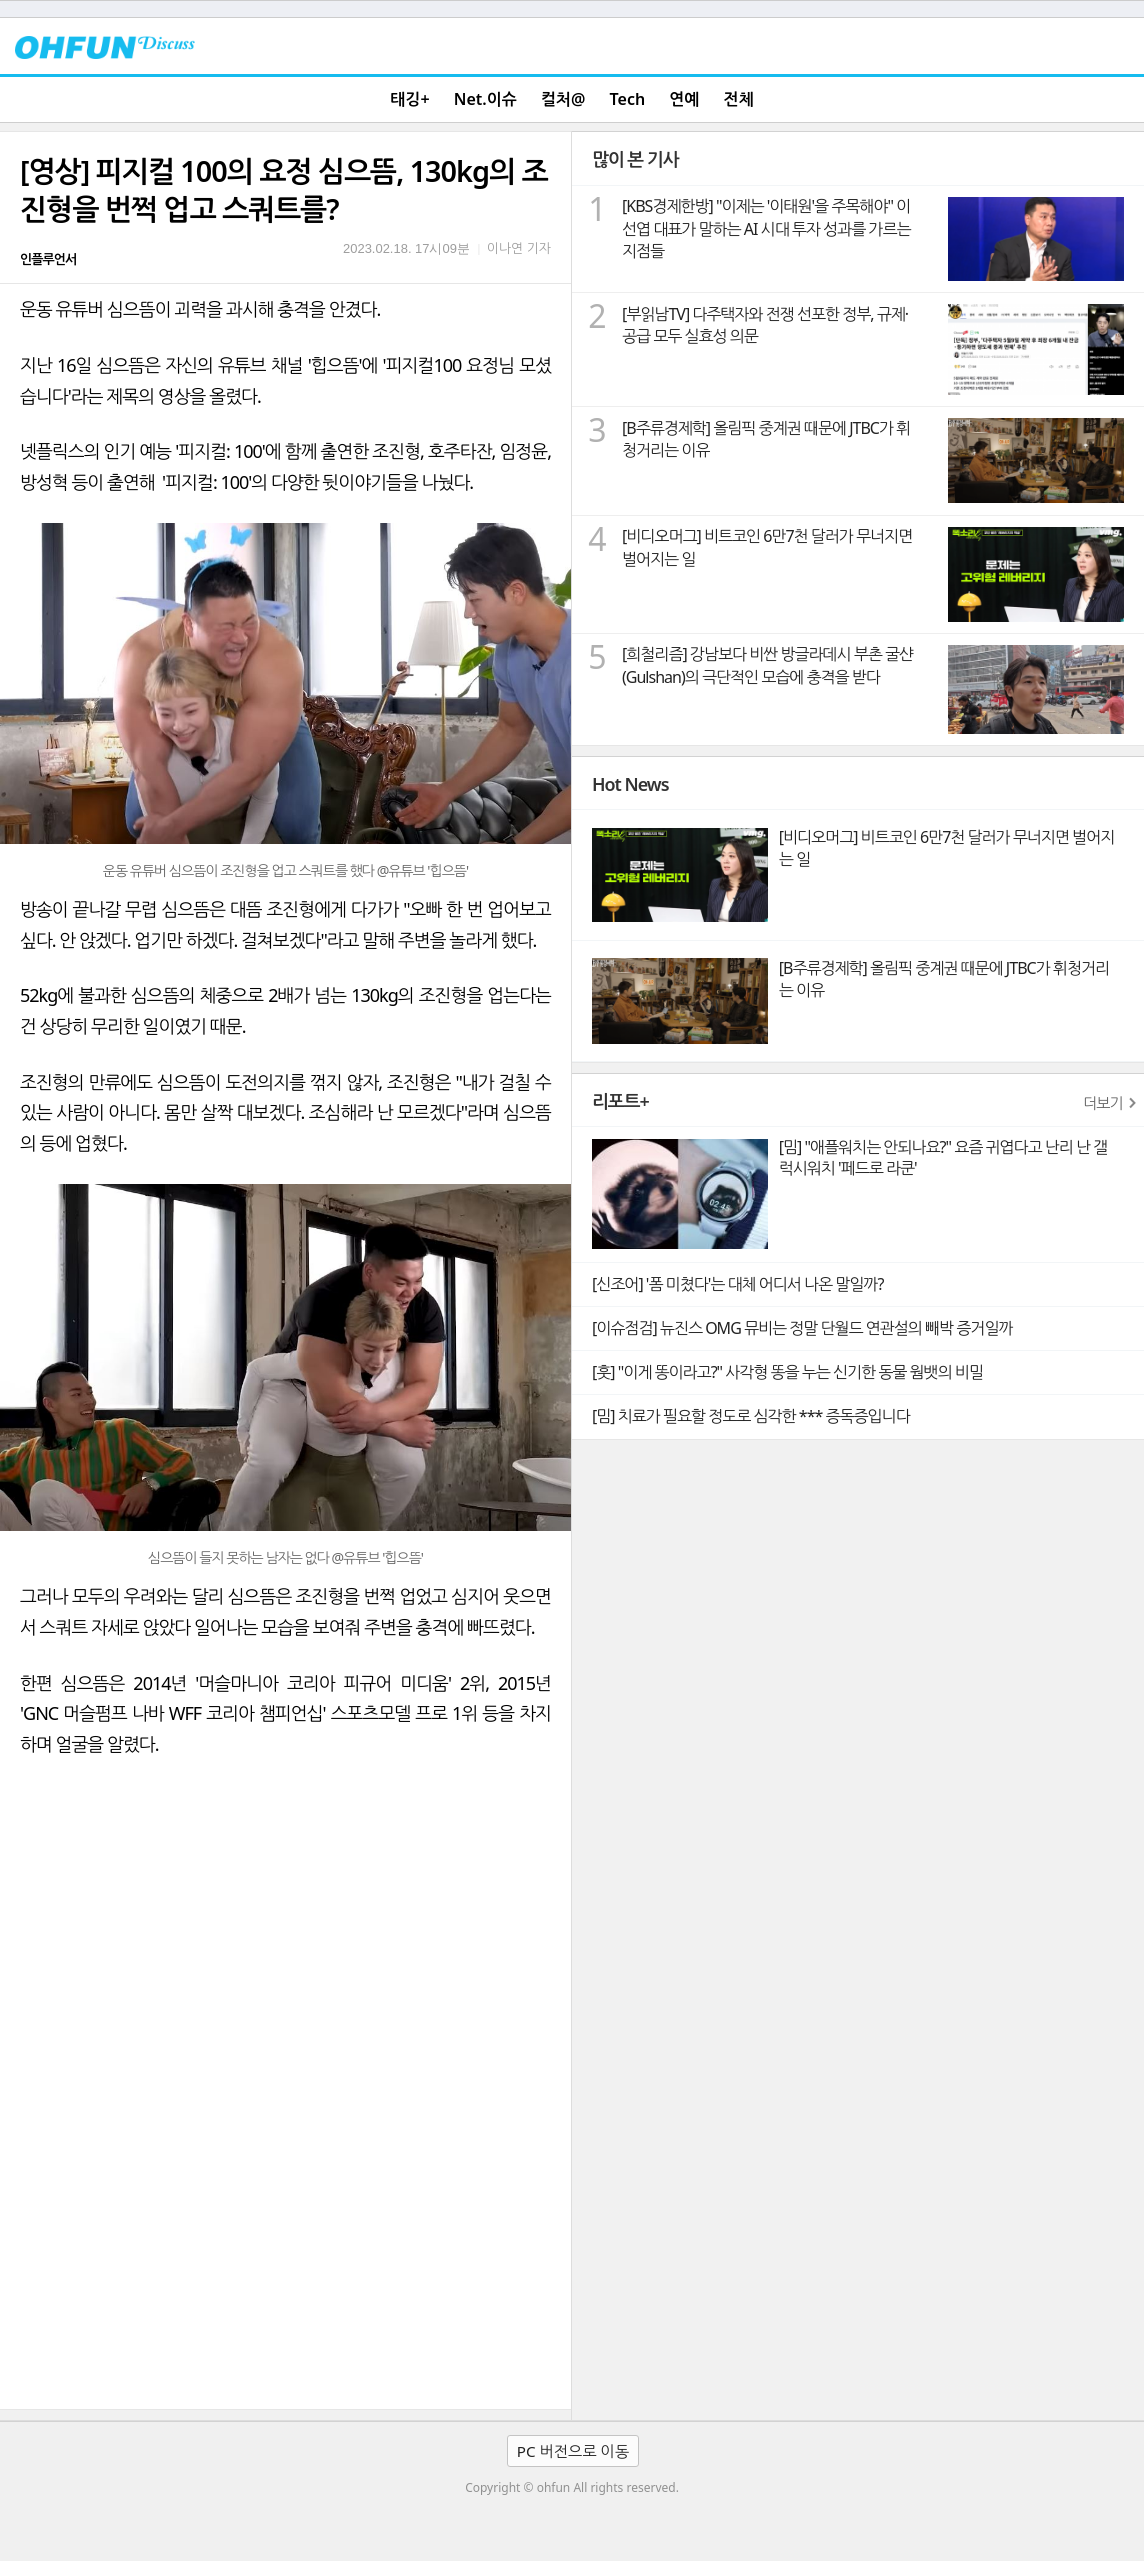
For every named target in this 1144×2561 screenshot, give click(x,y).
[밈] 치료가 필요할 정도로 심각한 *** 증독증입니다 (751, 1416)
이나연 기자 (519, 248)
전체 (739, 99)
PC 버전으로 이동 (573, 2451)
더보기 (1103, 1103)
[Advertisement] (285, 2259)
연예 (684, 99)
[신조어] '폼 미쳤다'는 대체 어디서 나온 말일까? (737, 1284)
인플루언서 (48, 259)
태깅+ (409, 99)
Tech (628, 99)
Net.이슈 (485, 99)
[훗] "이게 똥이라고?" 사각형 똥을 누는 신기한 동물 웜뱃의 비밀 (787, 1372)
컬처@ (563, 99)
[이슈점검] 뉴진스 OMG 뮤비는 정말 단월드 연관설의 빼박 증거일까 (802, 1328)
